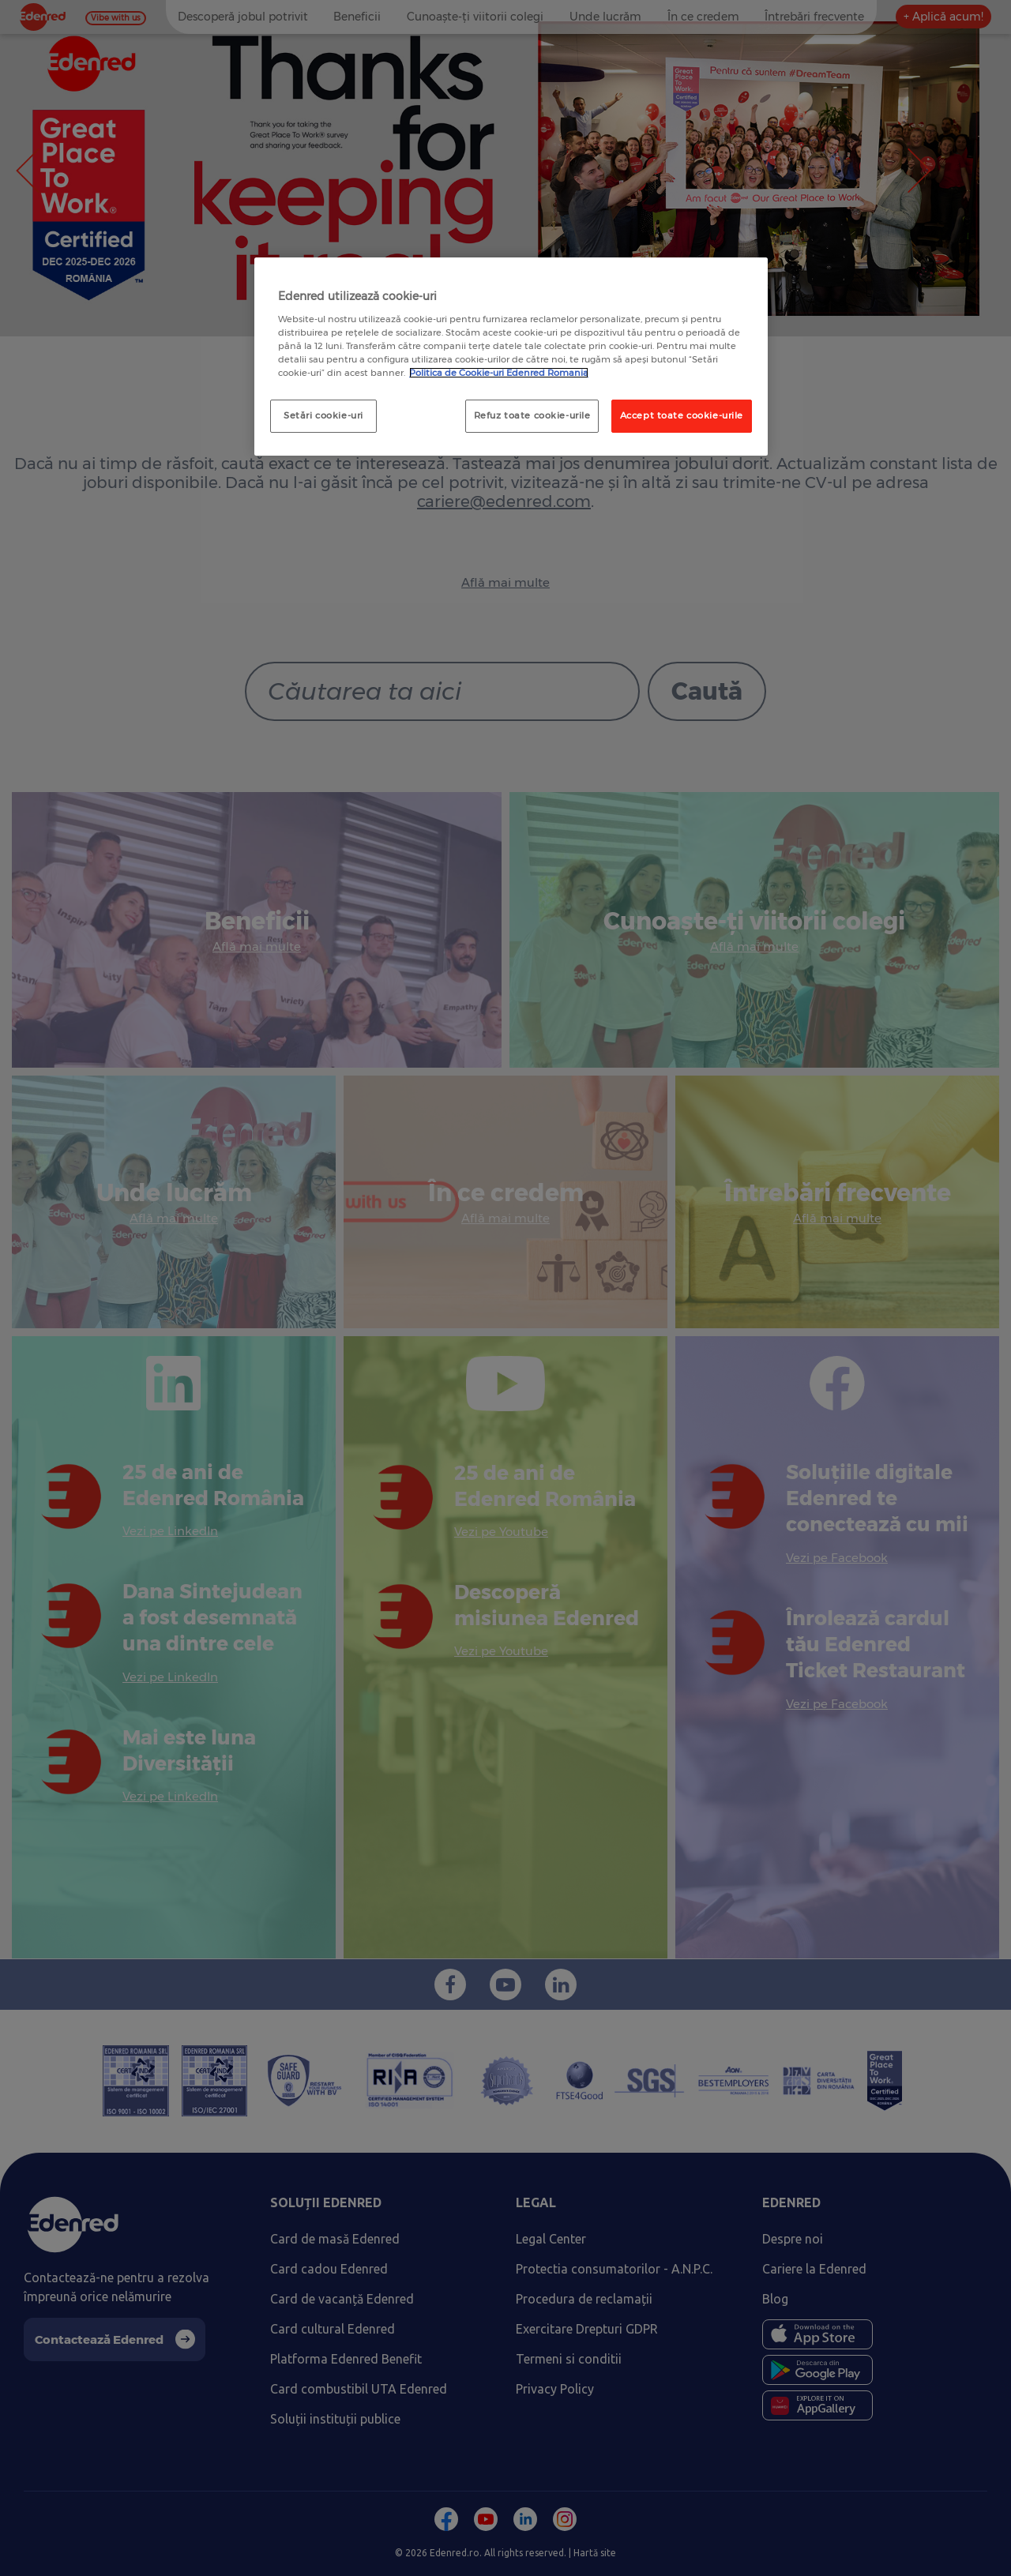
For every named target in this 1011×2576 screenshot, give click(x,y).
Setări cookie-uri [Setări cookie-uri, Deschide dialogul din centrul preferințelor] (323, 415)
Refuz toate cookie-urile (532, 415)
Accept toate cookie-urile (681, 415)
